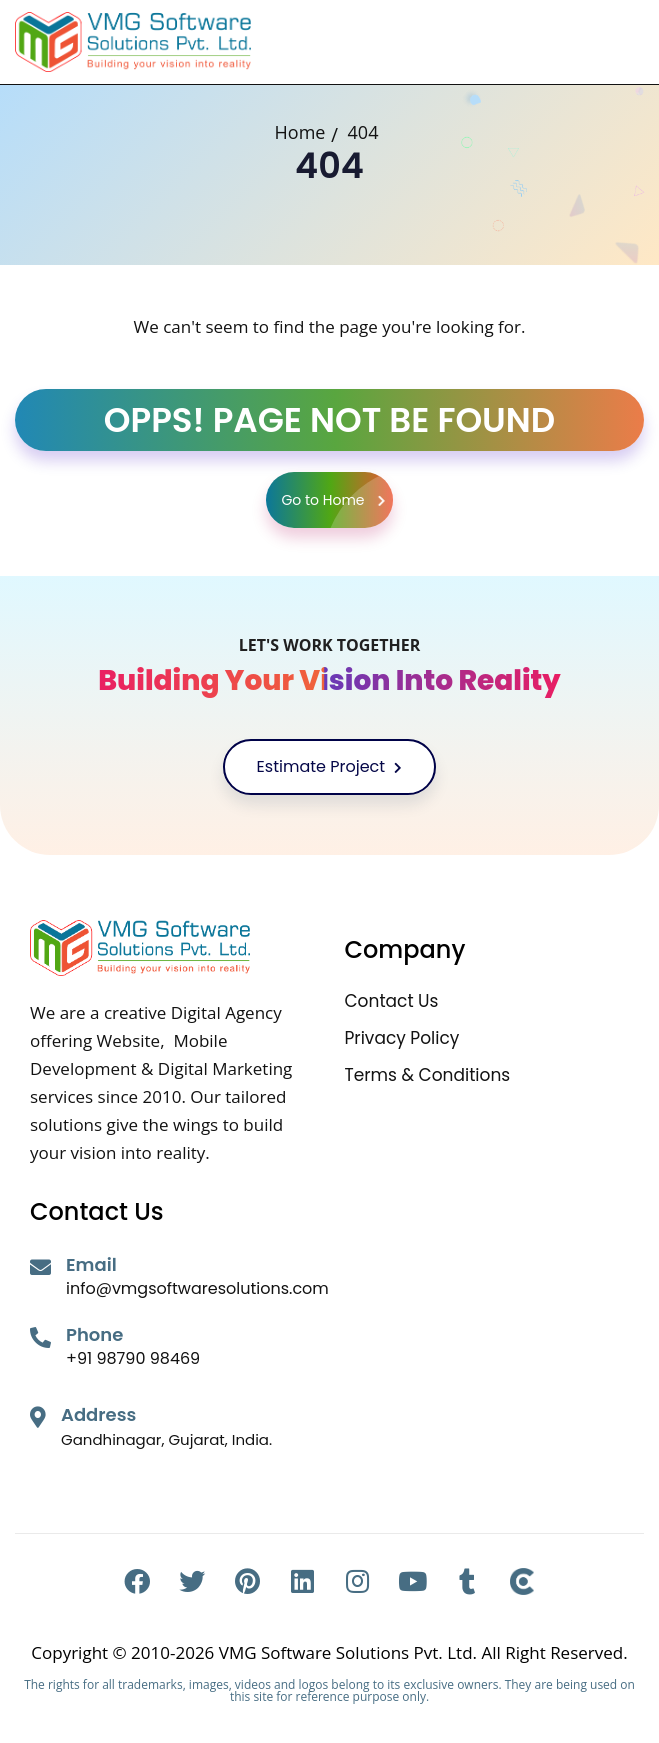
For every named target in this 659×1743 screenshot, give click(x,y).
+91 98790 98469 (133, 1358)
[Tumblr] (467, 1581)
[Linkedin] (302, 1581)
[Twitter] (192, 1581)
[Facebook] (137, 1581)
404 (363, 132)
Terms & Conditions (428, 1075)
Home (300, 132)
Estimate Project (330, 766)
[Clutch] (522, 1581)
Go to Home (336, 500)
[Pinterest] (247, 1581)
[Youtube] (412, 1581)
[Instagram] (357, 1581)
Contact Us (392, 1001)
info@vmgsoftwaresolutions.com (197, 1288)
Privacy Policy (402, 1038)
